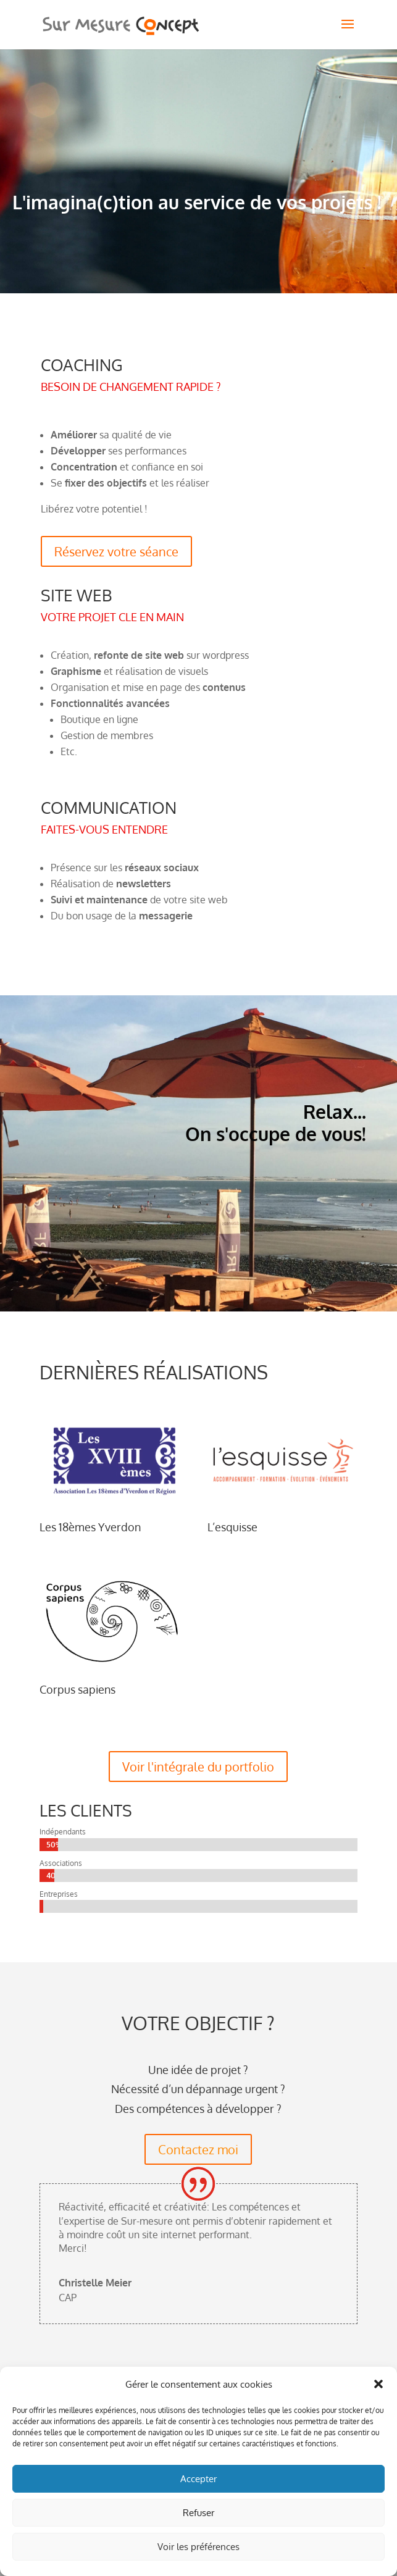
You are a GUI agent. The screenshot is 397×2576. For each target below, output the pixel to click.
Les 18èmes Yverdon (90, 1527)
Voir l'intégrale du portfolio (198, 1766)
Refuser (198, 2513)
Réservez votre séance (116, 551)
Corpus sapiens (77, 1689)
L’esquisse (232, 1527)
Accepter (198, 2479)
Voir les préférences (198, 2547)
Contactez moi (198, 2149)
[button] (378, 2384)
